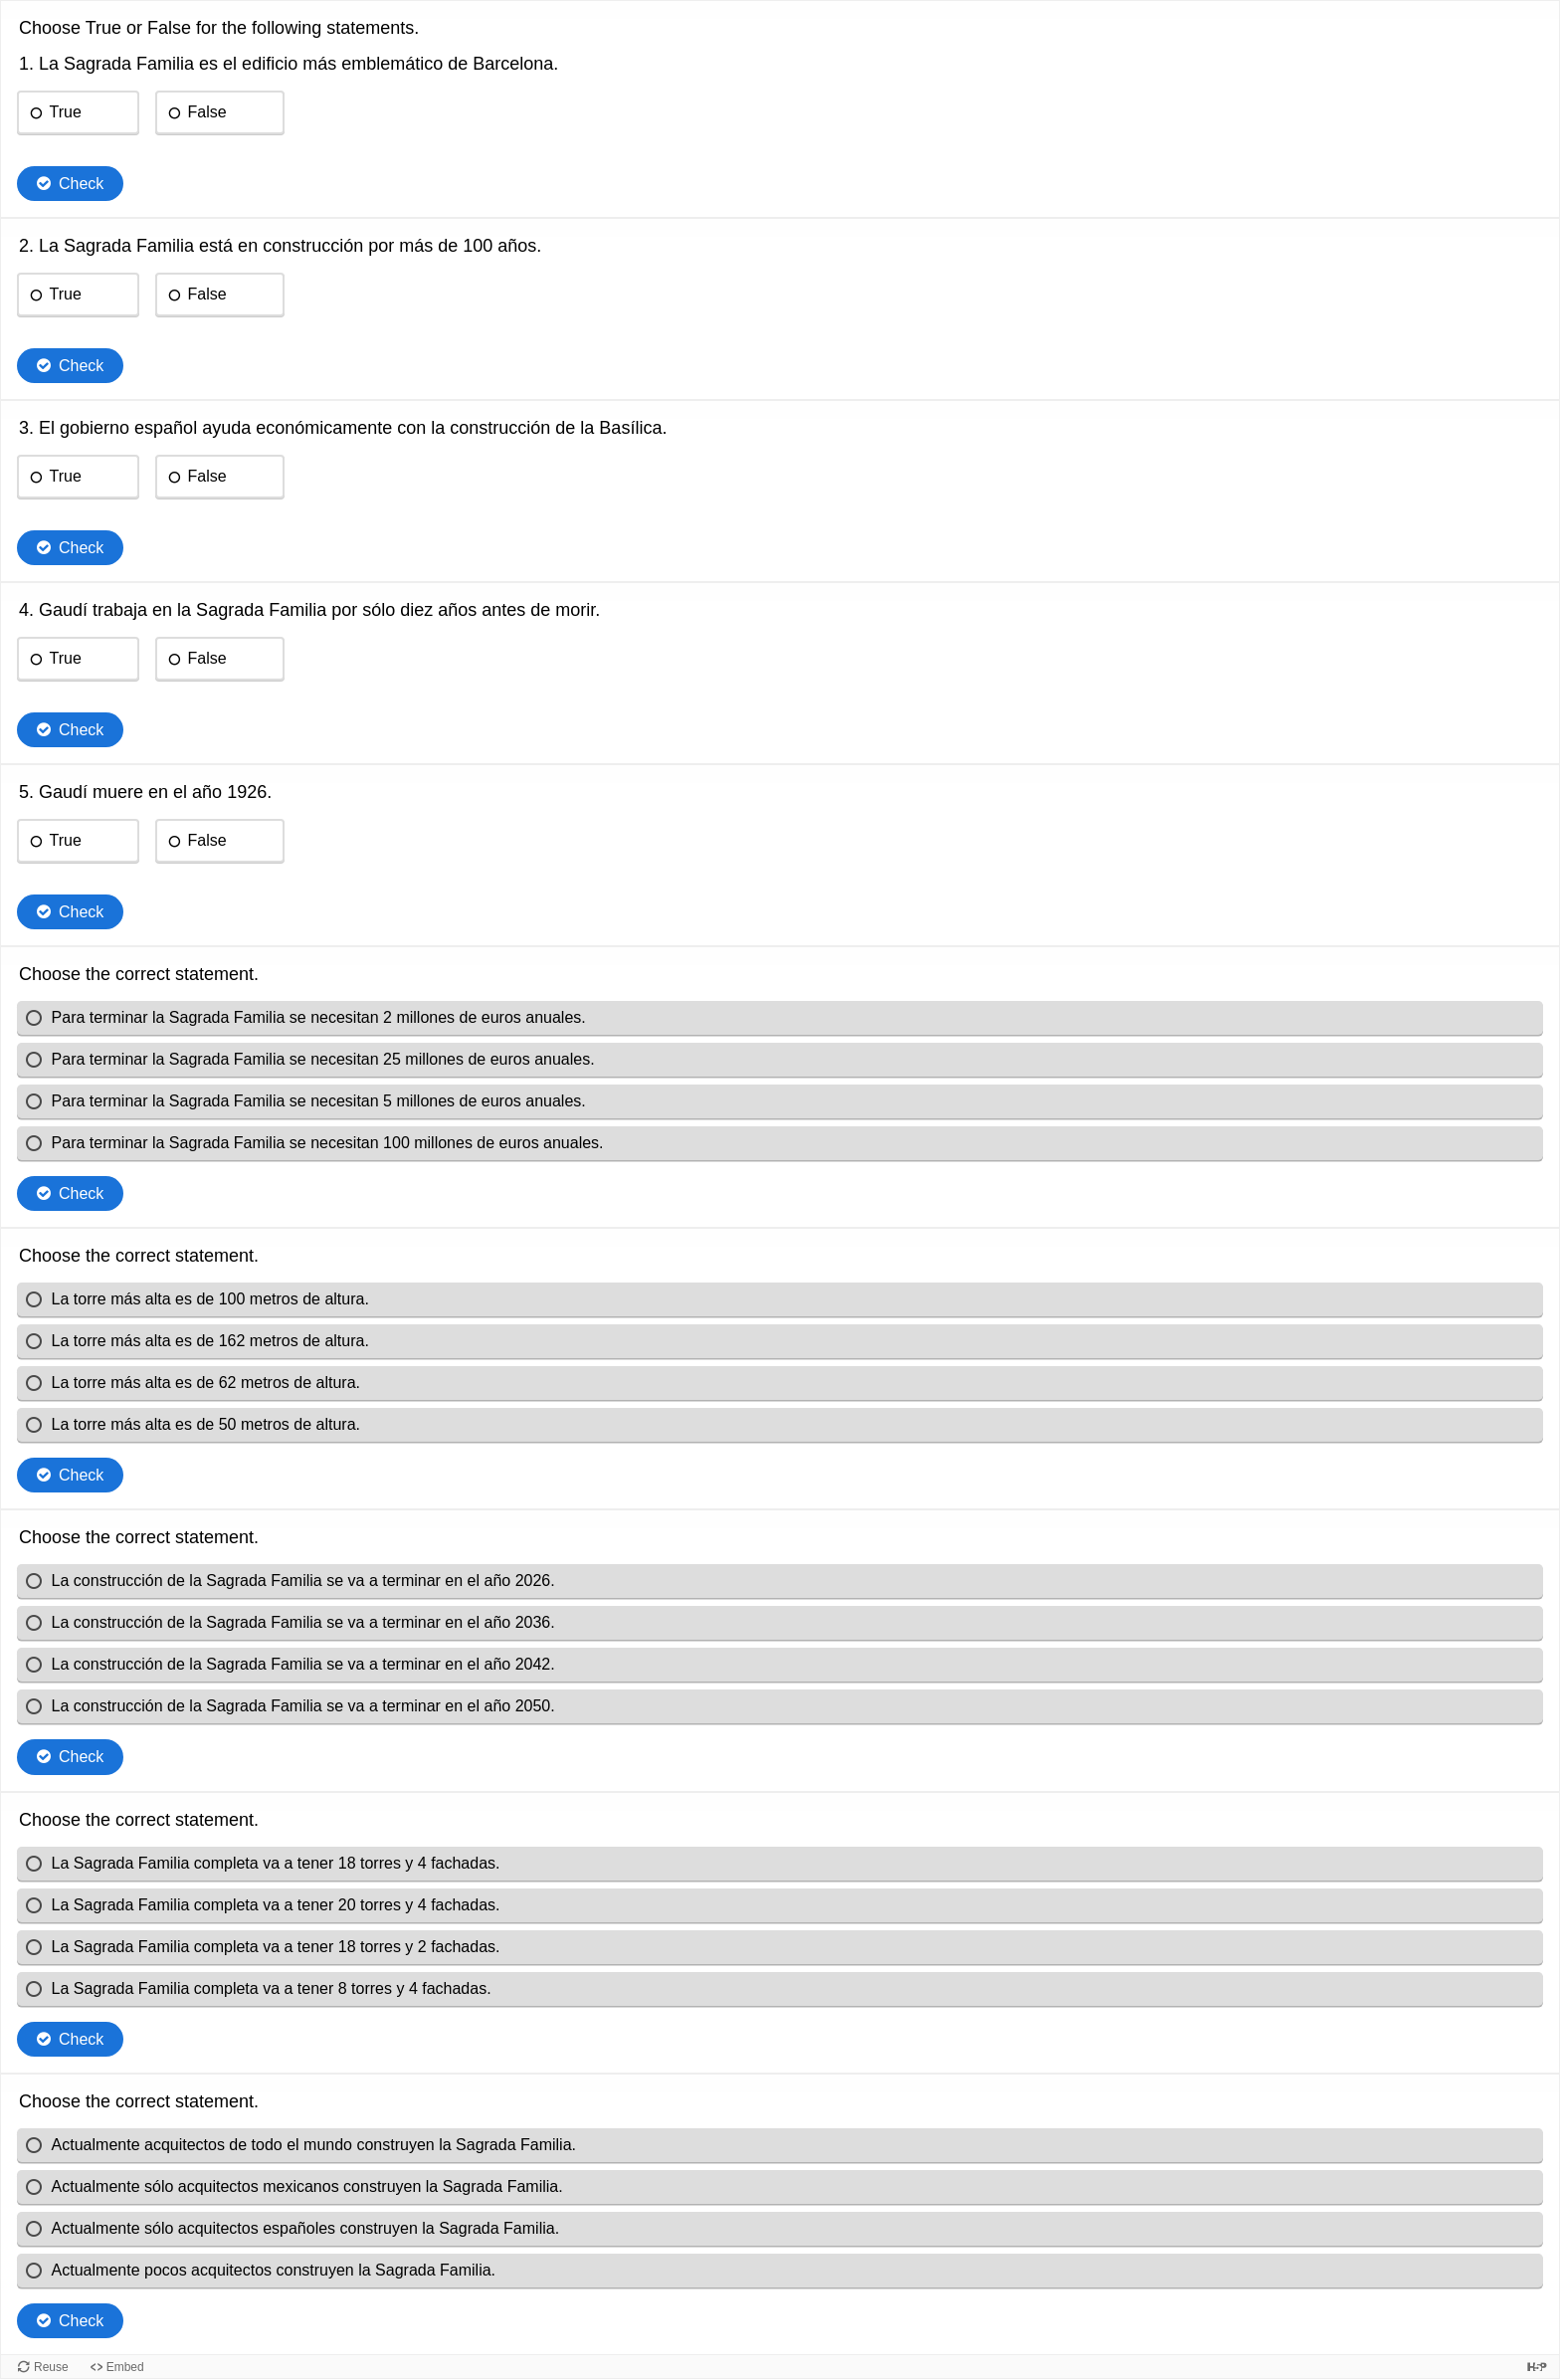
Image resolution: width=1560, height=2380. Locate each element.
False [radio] (206, 111)
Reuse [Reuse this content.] (51, 2367)
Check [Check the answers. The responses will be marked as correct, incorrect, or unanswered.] (81, 183)
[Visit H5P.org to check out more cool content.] (1537, 2366)
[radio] (780, 1018)
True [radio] (66, 111)
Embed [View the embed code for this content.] (125, 2367)
